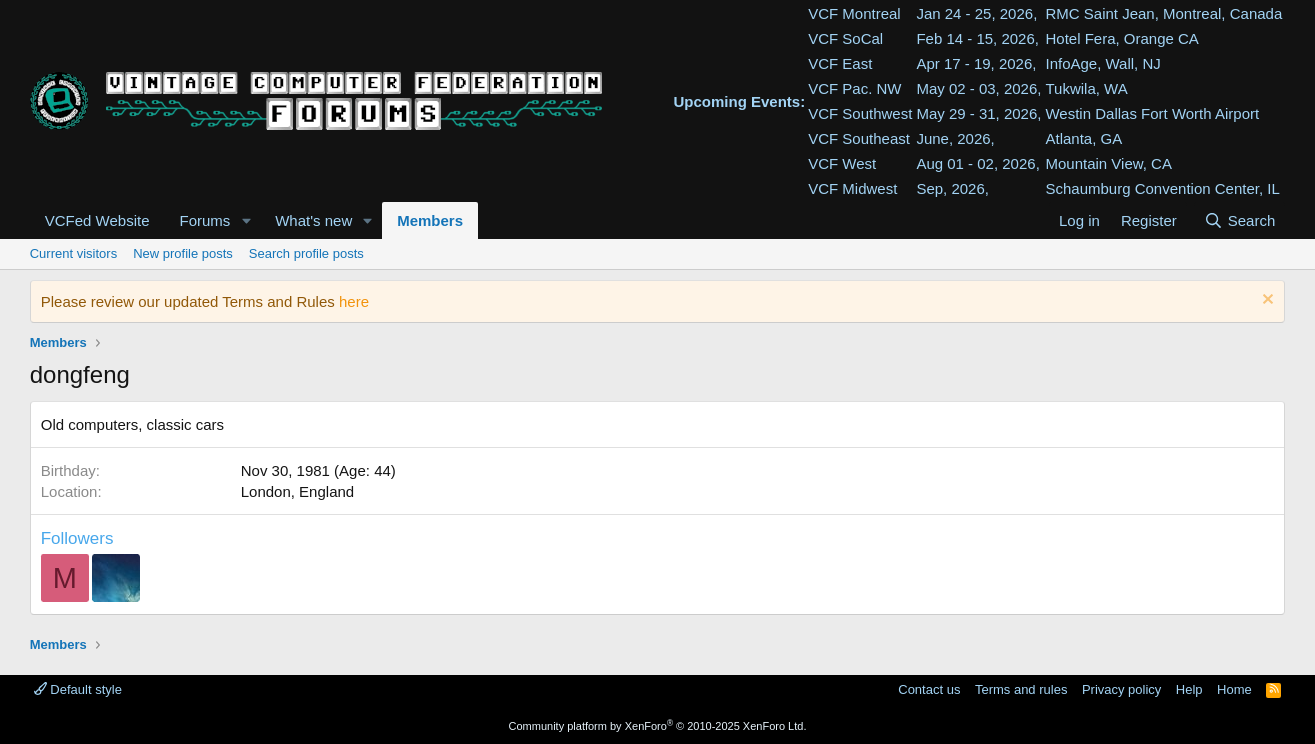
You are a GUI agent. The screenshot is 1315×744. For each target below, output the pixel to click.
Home (1234, 689)
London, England (297, 491)
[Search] (1239, 220)
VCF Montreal (854, 13)
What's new (313, 220)
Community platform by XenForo (658, 726)
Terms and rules (1021, 689)
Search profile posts (306, 253)
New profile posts (183, 253)
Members (430, 220)
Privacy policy (1121, 689)
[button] (246, 220)
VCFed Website (97, 220)
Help (1189, 689)
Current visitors (73, 253)
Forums (204, 220)
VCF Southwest (860, 113)
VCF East (840, 63)
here (354, 301)
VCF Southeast (859, 138)
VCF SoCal (845, 38)
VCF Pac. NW (854, 88)
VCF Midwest (852, 188)
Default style (78, 689)
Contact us (929, 689)
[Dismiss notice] (1265, 301)
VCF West (842, 163)
